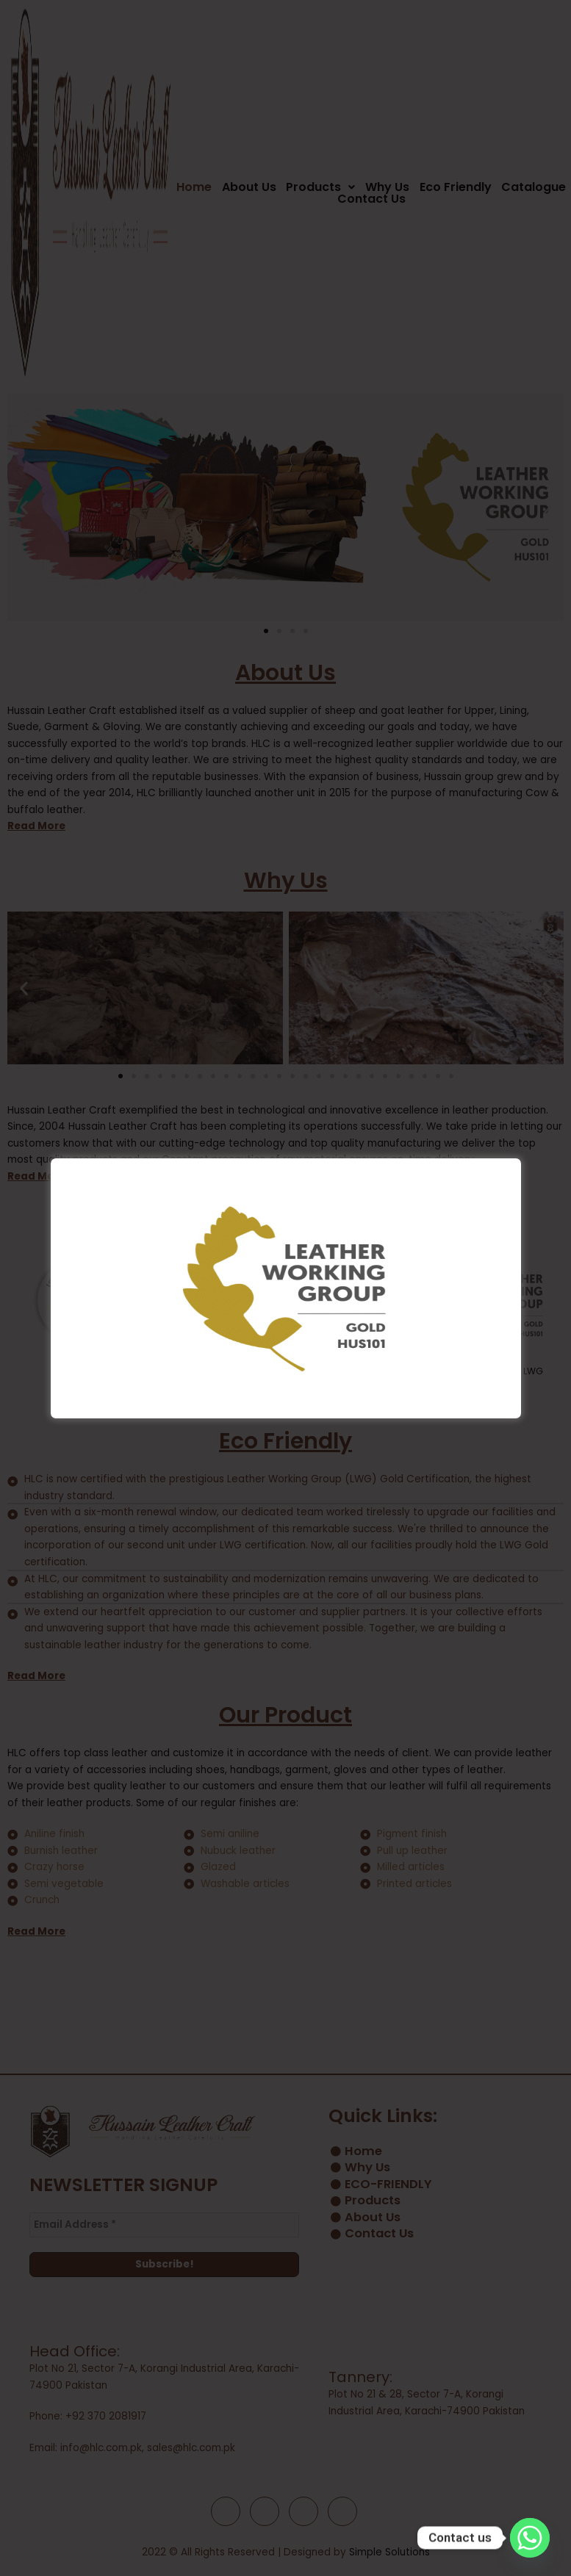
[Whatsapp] (530, 2538)
